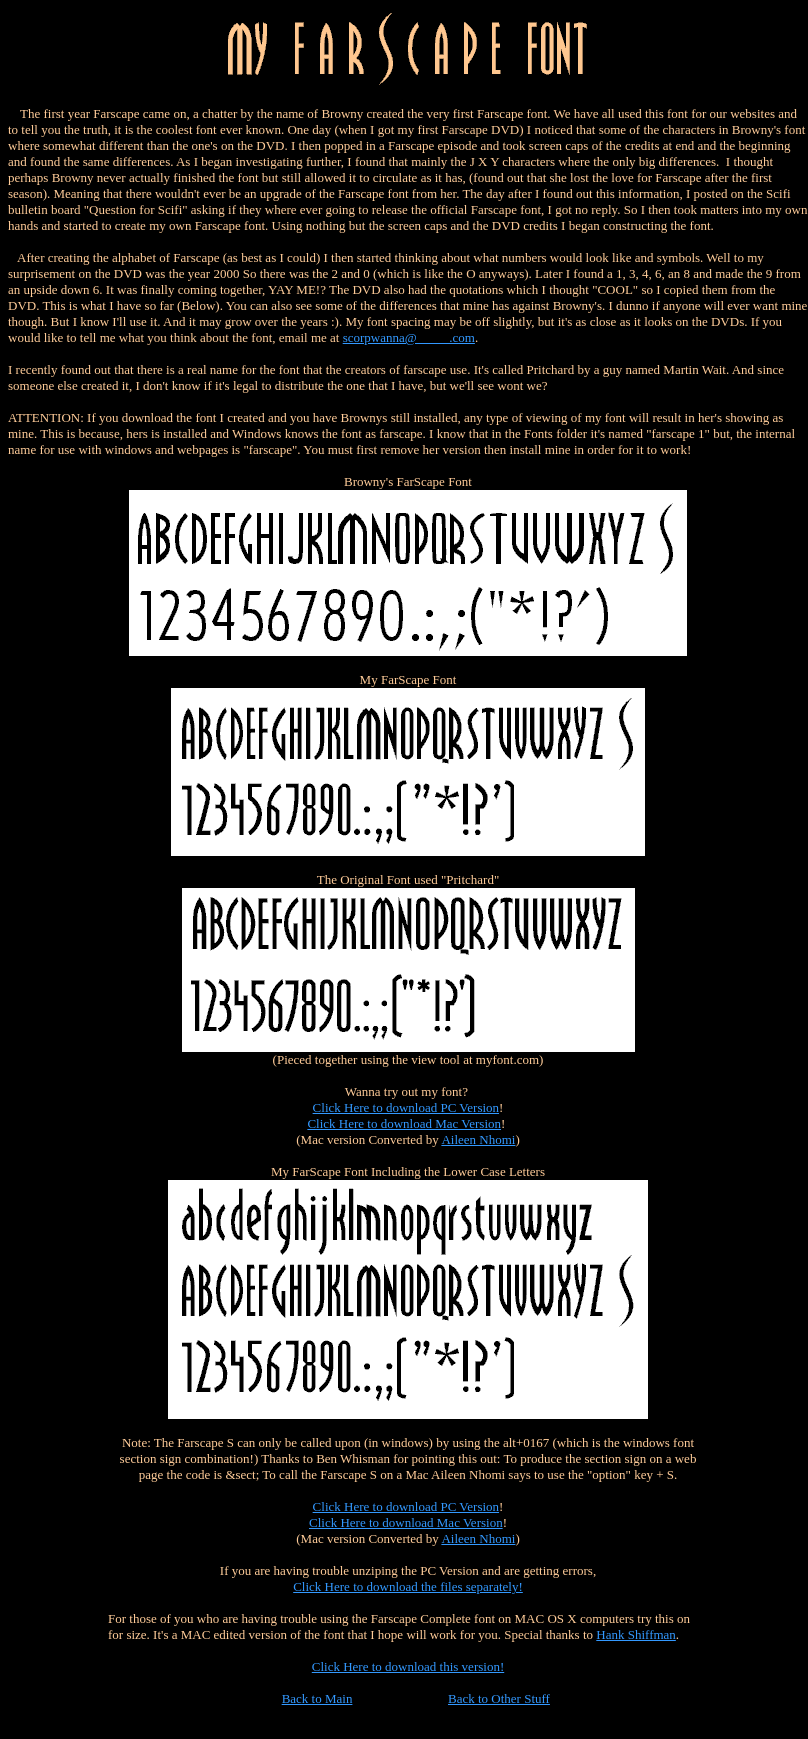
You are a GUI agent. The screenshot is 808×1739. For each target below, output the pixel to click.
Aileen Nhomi (478, 1139)
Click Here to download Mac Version (404, 1123)
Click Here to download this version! (408, 1666)
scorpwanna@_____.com (409, 337)
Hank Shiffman (636, 1634)
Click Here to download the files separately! (408, 1586)
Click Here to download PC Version (406, 1107)
